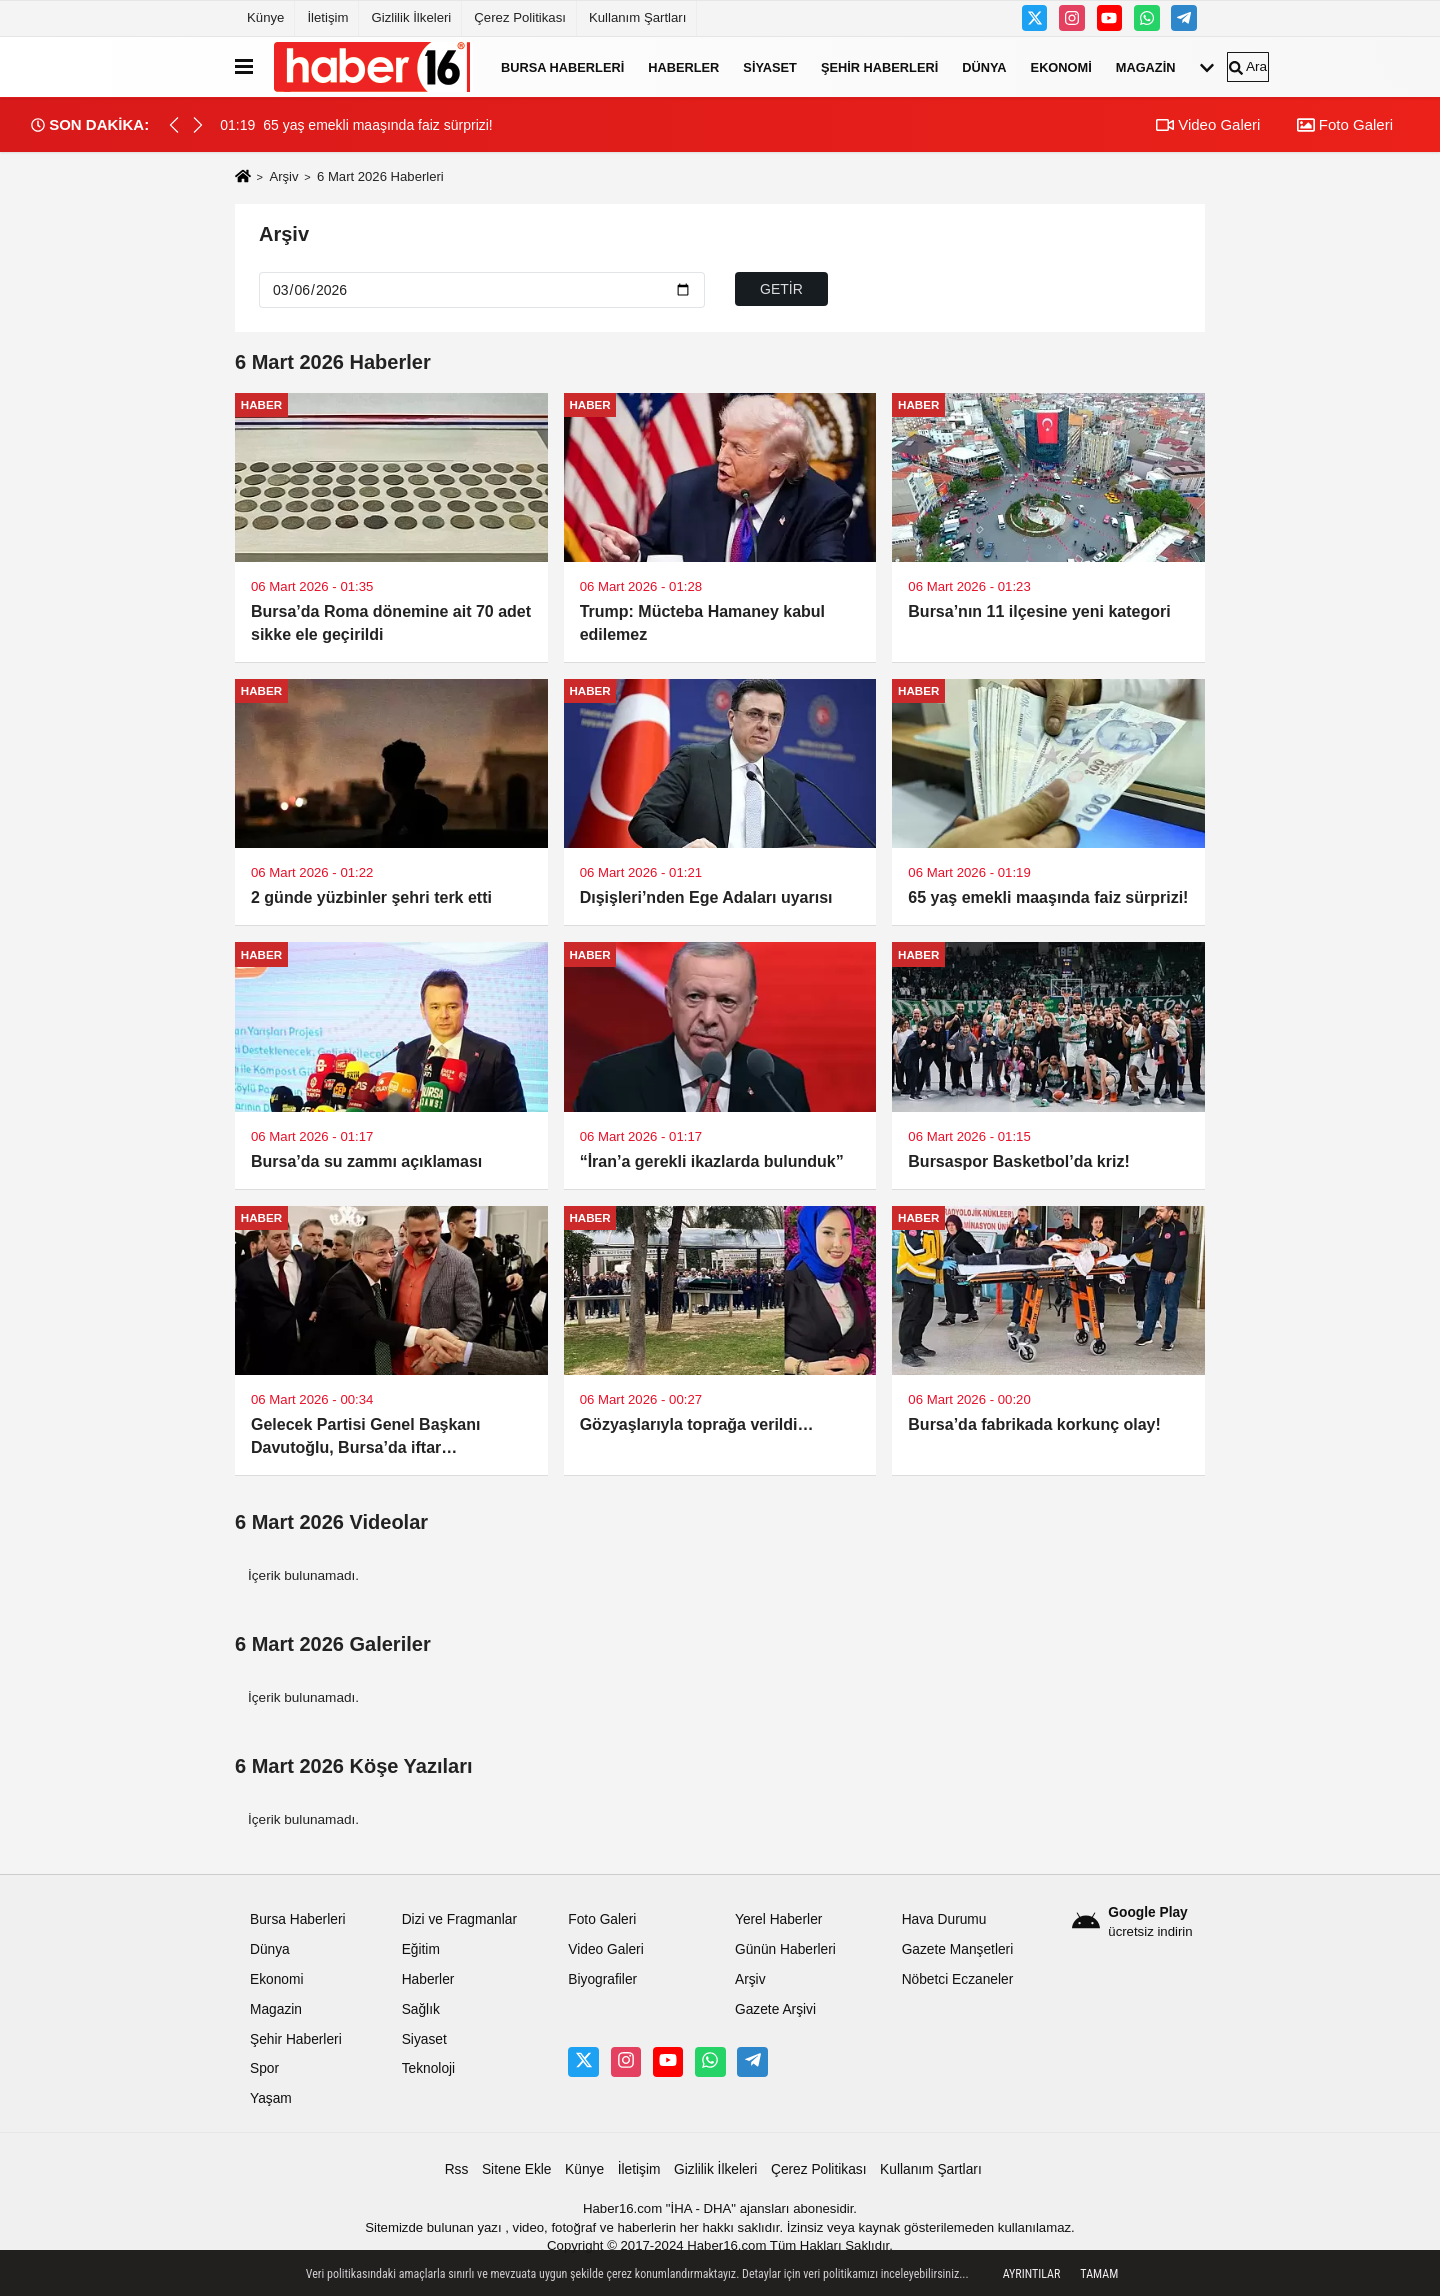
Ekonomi (1061, 66)
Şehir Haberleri (879, 66)
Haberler (683, 66)
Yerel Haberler (778, 1919)
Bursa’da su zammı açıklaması (366, 1161)
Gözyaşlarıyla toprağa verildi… (697, 1424)
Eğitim (421, 1949)
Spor (264, 2068)
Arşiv (283, 176)
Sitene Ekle (517, 2169)
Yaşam (271, 2098)
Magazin (1146, 66)
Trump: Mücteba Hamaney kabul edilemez (702, 622)
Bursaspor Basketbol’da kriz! (1018, 1161)
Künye (265, 17)
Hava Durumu (944, 1919)
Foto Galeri (1345, 124)
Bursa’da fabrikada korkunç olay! (1034, 1424)
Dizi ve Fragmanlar (459, 1919)
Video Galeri (1208, 124)
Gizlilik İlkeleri (411, 17)
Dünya (984, 66)
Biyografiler (602, 1979)
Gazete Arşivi (775, 2009)
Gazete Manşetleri (958, 1949)
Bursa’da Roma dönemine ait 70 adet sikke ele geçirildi (391, 622)
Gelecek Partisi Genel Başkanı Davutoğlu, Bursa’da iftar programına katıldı (365, 1437)
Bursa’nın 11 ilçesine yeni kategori (1039, 611)
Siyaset (770, 66)
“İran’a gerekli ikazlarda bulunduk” (712, 1161)
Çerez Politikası (520, 17)
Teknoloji (429, 2068)
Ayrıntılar (1032, 2274)
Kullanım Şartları (637, 17)
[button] (198, 125)
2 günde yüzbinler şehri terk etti (371, 897)
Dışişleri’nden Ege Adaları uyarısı (706, 897)
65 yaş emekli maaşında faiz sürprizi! (1048, 897)
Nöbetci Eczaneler (958, 1979)
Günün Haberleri (785, 1949)
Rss (457, 2169)
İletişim (327, 17)
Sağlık (421, 2009)
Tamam (1099, 2274)
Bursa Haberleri (562, 66)
